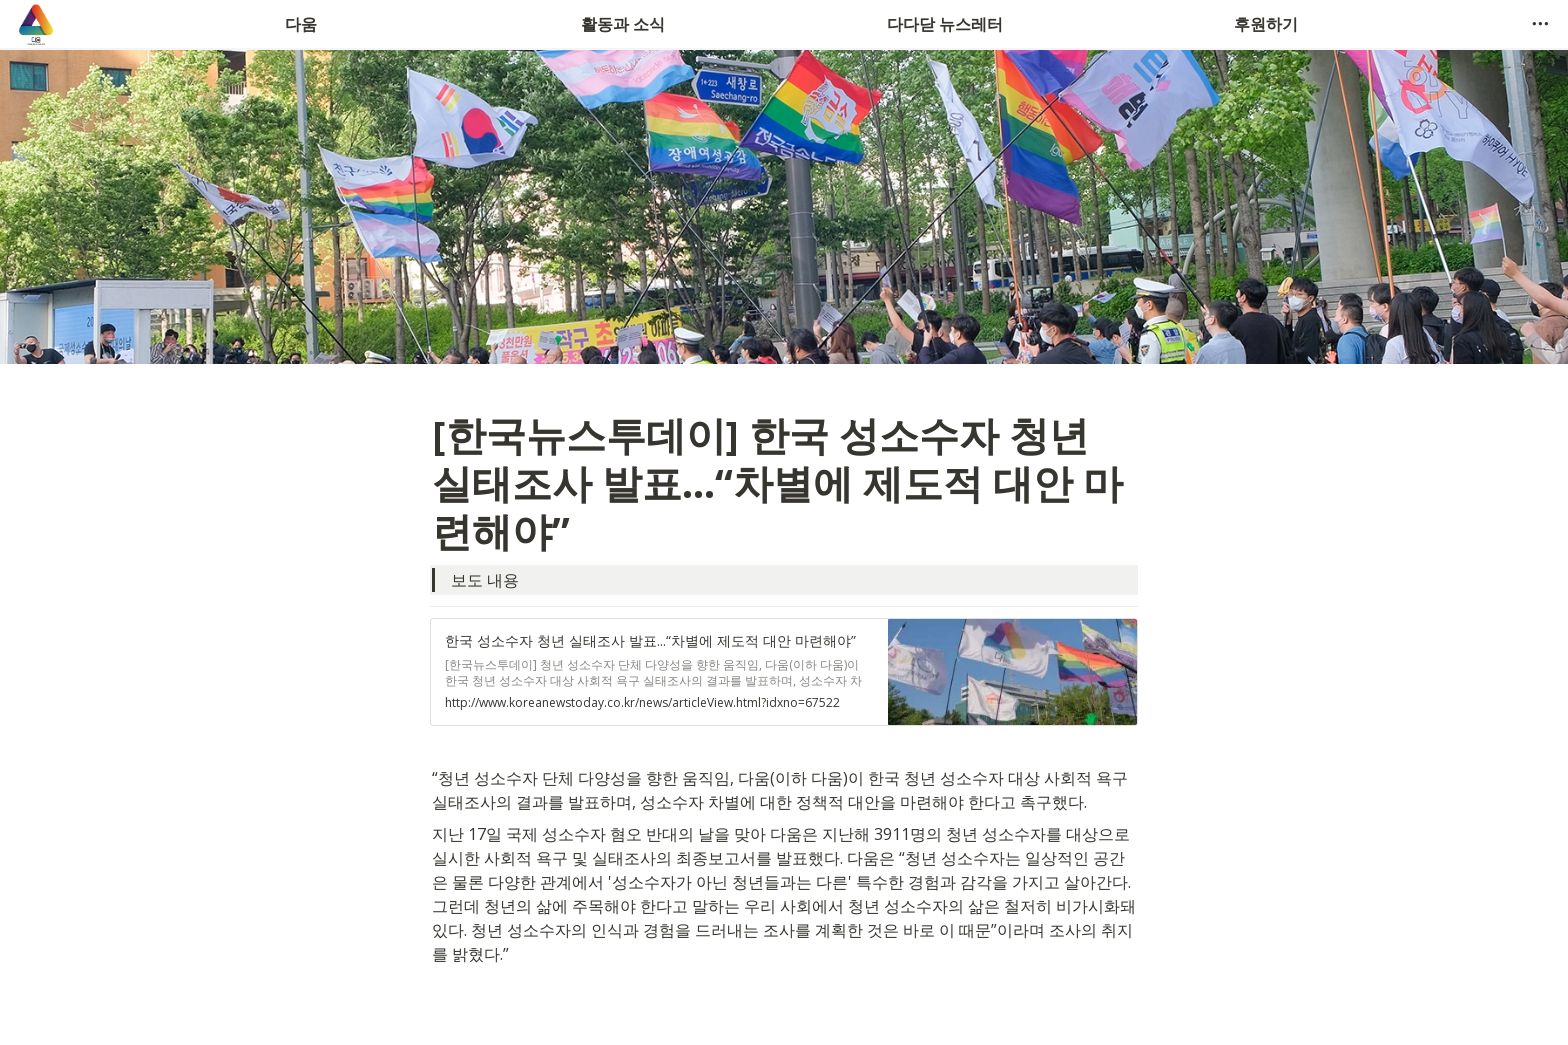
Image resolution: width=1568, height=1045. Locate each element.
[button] (1540, 24)
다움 (301, 24)
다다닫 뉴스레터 (945, 24)
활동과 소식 (623, 24)
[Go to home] (36, 24)
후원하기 (1266, 24)
